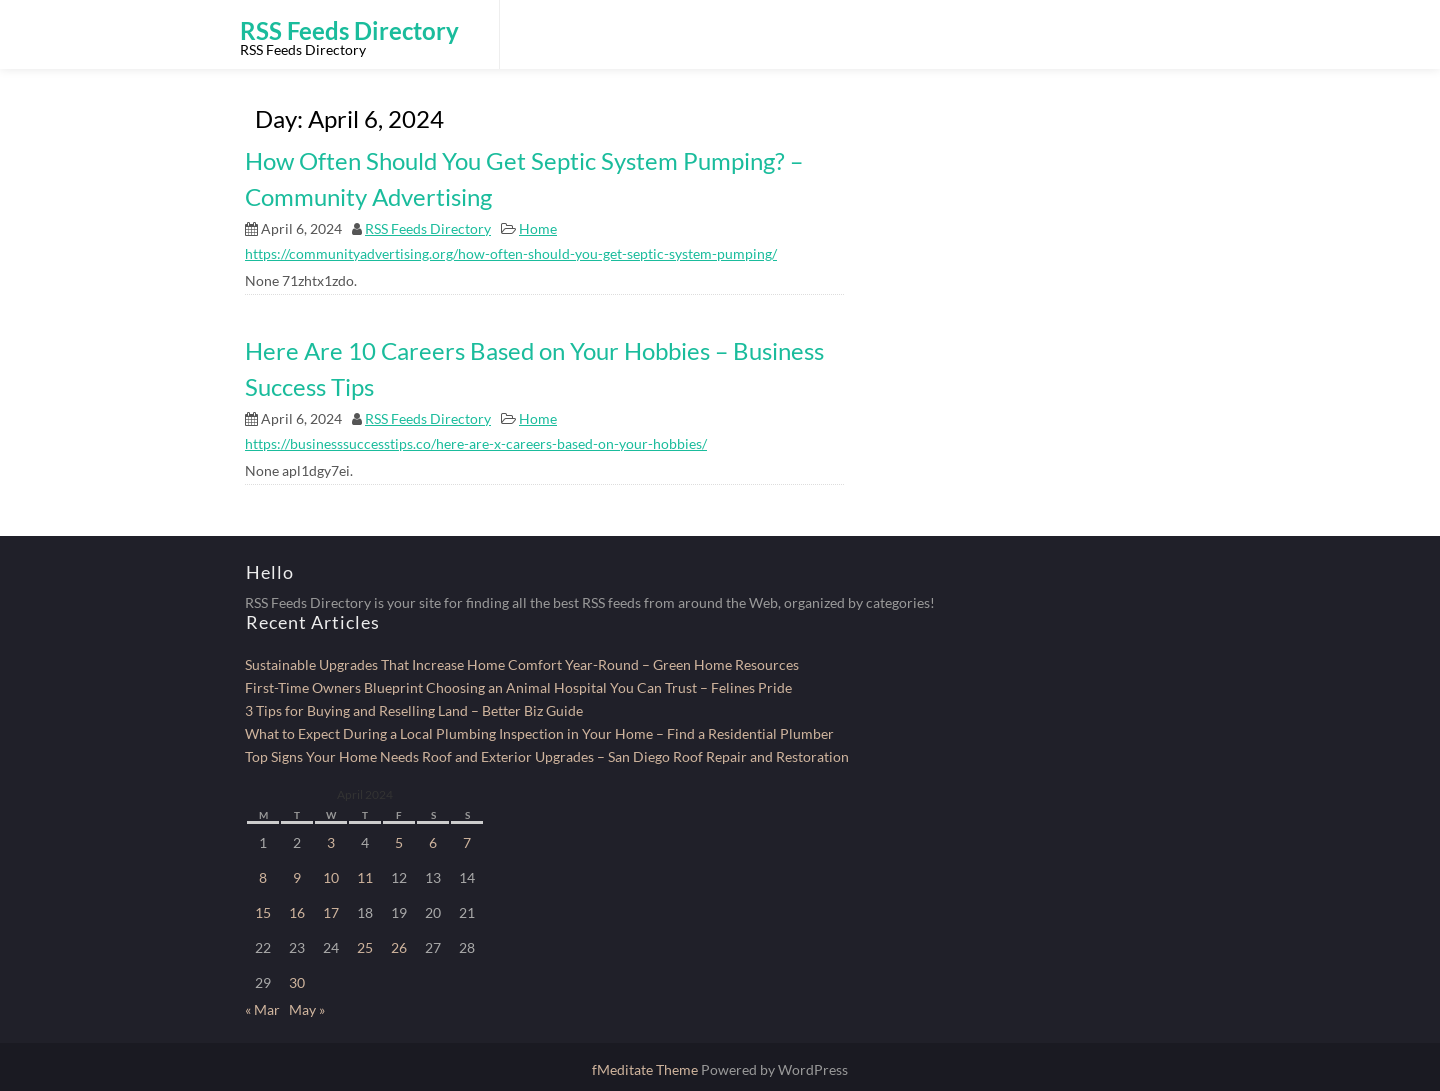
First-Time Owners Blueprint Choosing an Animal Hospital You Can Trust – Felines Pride (518, 687)
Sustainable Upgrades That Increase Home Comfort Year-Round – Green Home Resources (522, 664)
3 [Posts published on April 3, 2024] (331, 842)
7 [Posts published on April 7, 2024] (467, 842)
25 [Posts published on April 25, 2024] (365, 947)
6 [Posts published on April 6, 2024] (433, 842)
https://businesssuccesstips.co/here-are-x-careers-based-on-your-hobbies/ (476, 443)
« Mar (262, 1009)
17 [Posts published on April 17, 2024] (331, 912)
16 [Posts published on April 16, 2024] (297, 912)
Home (538, 228)
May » (307, 1009)
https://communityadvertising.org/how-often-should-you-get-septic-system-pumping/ (511, 253)
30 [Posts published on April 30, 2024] (297, 982)
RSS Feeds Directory (428, 228)
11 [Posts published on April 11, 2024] (365, 877)
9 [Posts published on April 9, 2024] (297, 877)
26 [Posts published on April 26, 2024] (399, 947)
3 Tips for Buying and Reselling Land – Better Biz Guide (414, 710)
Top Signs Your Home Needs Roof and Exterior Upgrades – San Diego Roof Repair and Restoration (547, 756)
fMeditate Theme (646, 1069)
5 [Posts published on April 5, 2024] (399, 842)
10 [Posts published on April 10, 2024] (331, 877)
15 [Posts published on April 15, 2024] (263, 912)
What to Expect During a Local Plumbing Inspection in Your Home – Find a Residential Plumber (539, 733)
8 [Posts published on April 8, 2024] (263, 877)
